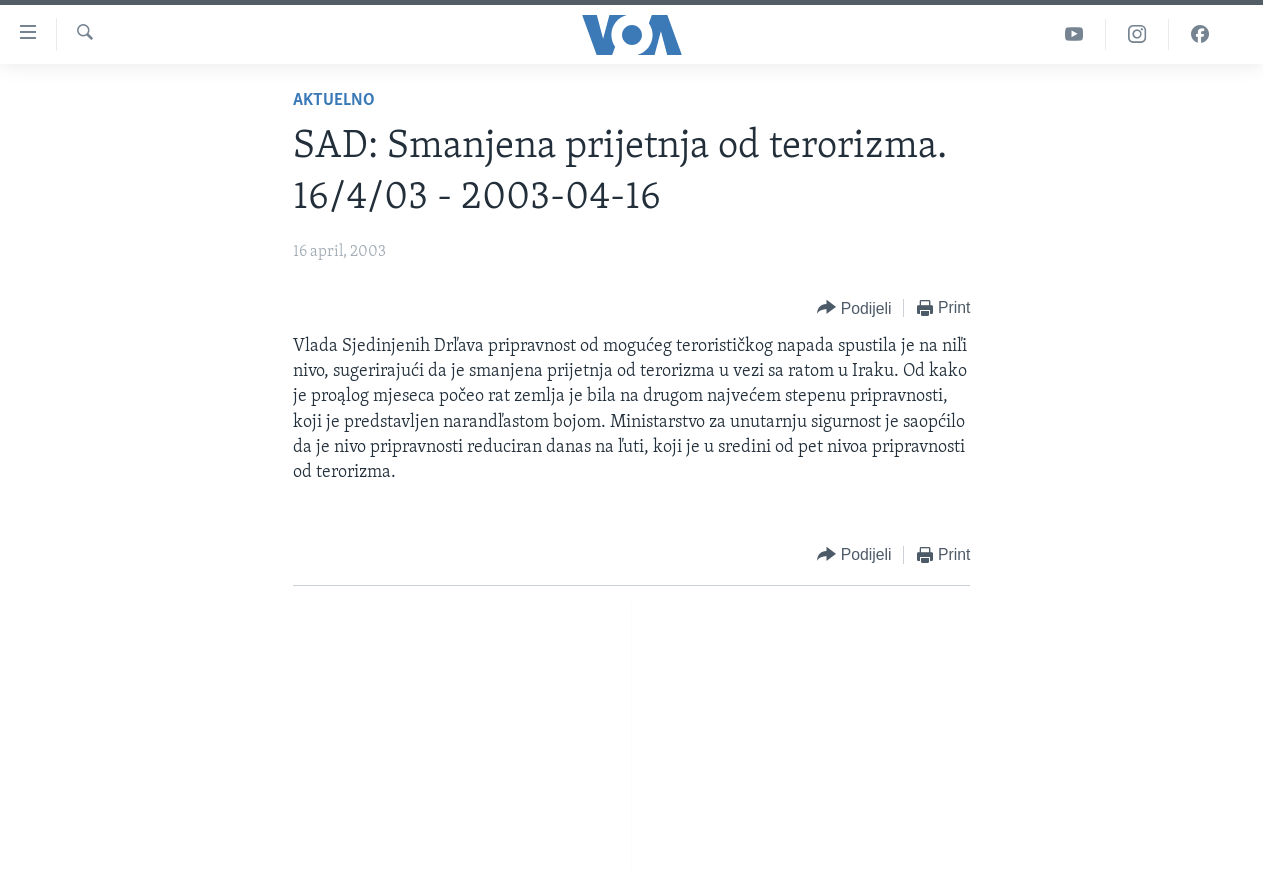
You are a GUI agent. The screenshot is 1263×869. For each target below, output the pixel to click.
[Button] (854, 308)
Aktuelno (334, 100)
